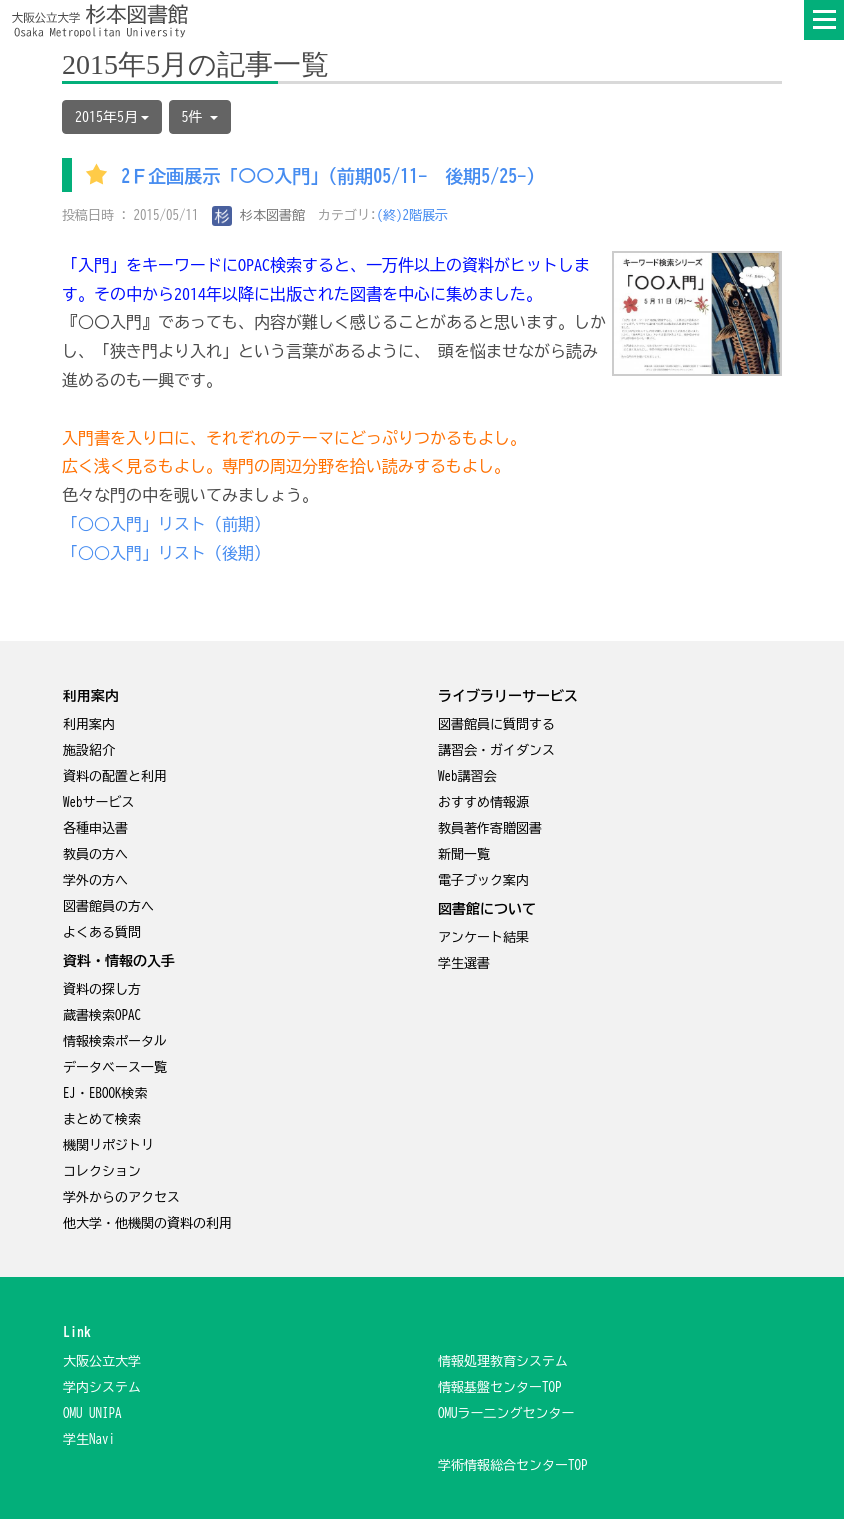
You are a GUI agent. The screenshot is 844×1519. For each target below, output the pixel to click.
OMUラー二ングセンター (506, 1413)
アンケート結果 (483, 937)
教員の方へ (95, 854)
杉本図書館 (259, 215)
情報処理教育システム (503, 1361)
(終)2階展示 (413, 215)
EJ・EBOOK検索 (105, 1093)
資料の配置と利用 (115, 776)
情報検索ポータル (115, 1041)
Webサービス (99, 802)
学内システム (102, 1387)
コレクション (102, 1171)
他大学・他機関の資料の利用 (147, 1223)
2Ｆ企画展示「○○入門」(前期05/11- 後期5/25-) (328, 177)
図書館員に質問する (496, 724)
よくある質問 (102, 932)
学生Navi (89, 1439)
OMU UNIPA (92, 1413)
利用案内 (89, 724)
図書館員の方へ (108, 906)
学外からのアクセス (121, 1197)
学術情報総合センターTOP (513, 1465)
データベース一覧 (115, 1067)
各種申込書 (95, 828)
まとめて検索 (102, 1119)
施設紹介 (89, 750)
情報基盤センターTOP (500, 1387)
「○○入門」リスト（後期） (166, 553)
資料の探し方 (102, 989)
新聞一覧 (464, 854)
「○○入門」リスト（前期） (166, 524)
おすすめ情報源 (483, 802)
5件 (200, 117)
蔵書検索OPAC (102, 1015)
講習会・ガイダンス (496, 750)
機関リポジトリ (108, 1145)
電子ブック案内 (483, 880)
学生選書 (464, 963)
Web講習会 (467, 776)
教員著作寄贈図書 (490, 828)
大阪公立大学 (102, 1361)
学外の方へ (95, 880)
